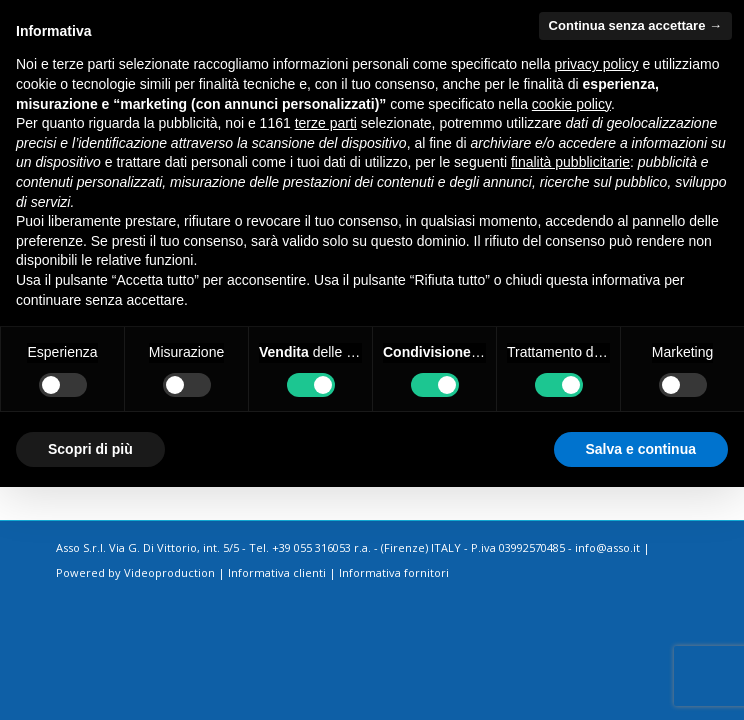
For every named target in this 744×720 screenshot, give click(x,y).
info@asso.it (607, 547)
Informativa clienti (277, 572)
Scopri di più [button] (90, 449)
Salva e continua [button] (641, 449)
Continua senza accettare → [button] (635, 25)
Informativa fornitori (394, 572)
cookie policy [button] (571, 104)
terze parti (326, 123)
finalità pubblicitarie (570, 162)
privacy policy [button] (597, 64)
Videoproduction (169, 572)
